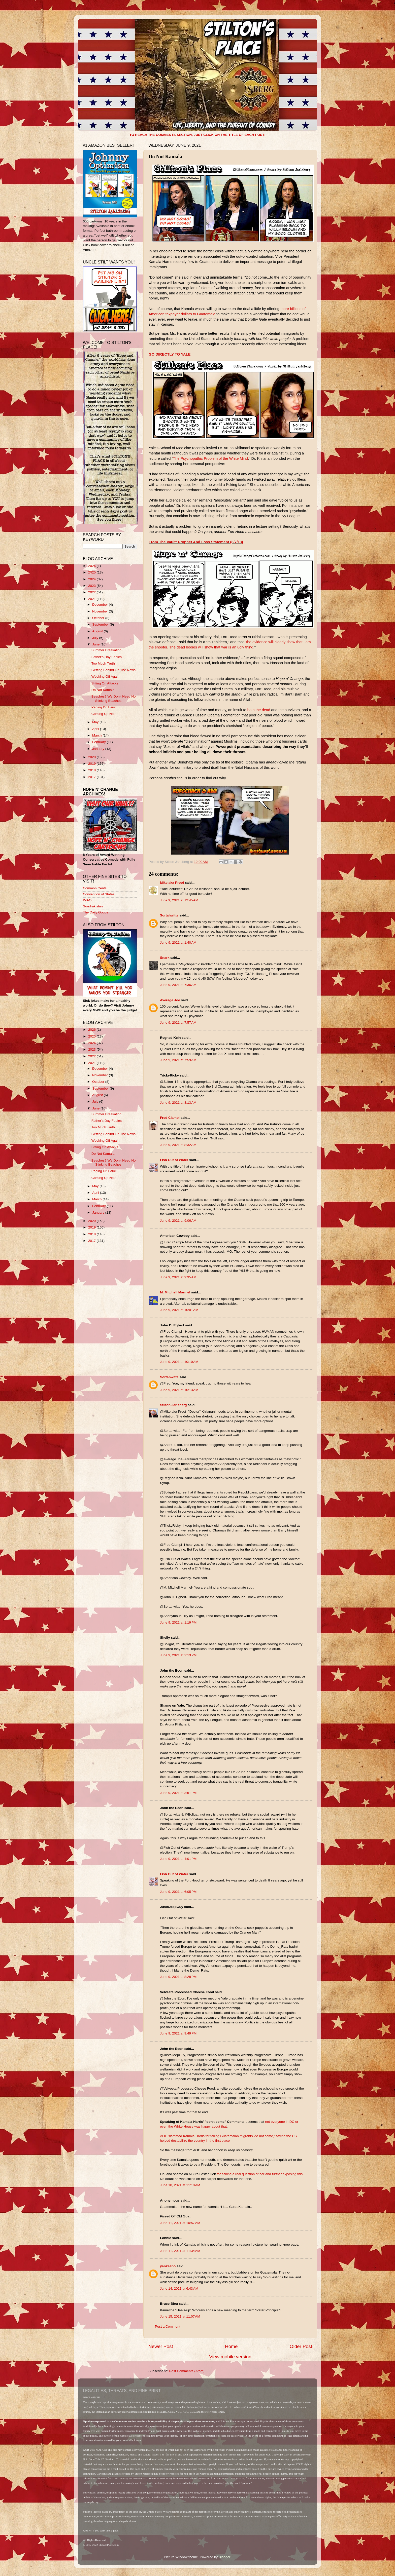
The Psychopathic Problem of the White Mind (210, 458)
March (97, 735)
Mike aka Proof (172, 883)
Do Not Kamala (103, 690)
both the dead (258, 710)
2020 (92, 757)
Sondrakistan (93, 906)
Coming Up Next (103, 714)
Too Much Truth (103, 663)
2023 (92, 586)
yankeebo (168, 2266)
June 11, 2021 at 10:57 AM (180, 2223)
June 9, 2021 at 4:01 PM (178, 1859)
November (100, 611)
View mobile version (230, 2356)
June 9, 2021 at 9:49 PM (178, 2033)
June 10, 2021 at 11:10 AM (180, 2185)
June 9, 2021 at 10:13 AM (179, 1390)
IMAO (87, 900)
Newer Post (160, 2346)
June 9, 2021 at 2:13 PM (178, 1655)
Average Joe (170, 1000)
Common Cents (95, 888)
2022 (92, 592)
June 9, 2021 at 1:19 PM (178, 1622)
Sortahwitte (169, 915)
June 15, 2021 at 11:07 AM (180, 2316)
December (100, 604)
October (98, 618)
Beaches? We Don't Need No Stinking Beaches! (113, 698)
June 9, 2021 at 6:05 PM (178, 1892)
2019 (92, 763)
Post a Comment (167, 2326)
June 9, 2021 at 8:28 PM (178, 1977)
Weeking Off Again (105, 676)
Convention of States (98, 894)
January (98, 749)
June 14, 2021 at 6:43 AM (179, 2288)
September (101, 624)
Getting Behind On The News (113, 670)
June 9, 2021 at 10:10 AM (179, 1362)
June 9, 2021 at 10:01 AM (179, 1310)
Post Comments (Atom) (187, 2371)
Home (231, 2346)
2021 (92, 599)
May (96, 722)
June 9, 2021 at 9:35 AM (178, 1277)
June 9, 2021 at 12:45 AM (179, 900)
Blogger (224, 2557)
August (98, 631)
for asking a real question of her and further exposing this (260, 2174)
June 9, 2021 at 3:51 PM (178, 1793)
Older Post (301, 2346)
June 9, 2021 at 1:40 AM (178, 942)
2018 (92, 770)
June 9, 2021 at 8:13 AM (178, 1102)
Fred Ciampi (170, 1118)
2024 (92, 579)
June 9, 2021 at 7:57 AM (178, 1022)
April (96, 729)
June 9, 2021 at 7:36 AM (178, 985)
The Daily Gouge (95, 912)
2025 (92, 572)
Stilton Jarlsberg (173, 1405)
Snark (165, 957)
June (96, 644)
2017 (92, 777)
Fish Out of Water (174, 1160)
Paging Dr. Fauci (104, 707)
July (95, 638)
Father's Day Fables (106, 657)
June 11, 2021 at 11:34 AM (180, 2251)
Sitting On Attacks (104, 683)
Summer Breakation (106, 650)
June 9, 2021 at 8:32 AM (178, 1145)
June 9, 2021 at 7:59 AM (178, 1060)
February (99, 742)
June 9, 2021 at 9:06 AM (178, 1220)
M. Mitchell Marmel (175, 1292)
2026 (92, 566)
